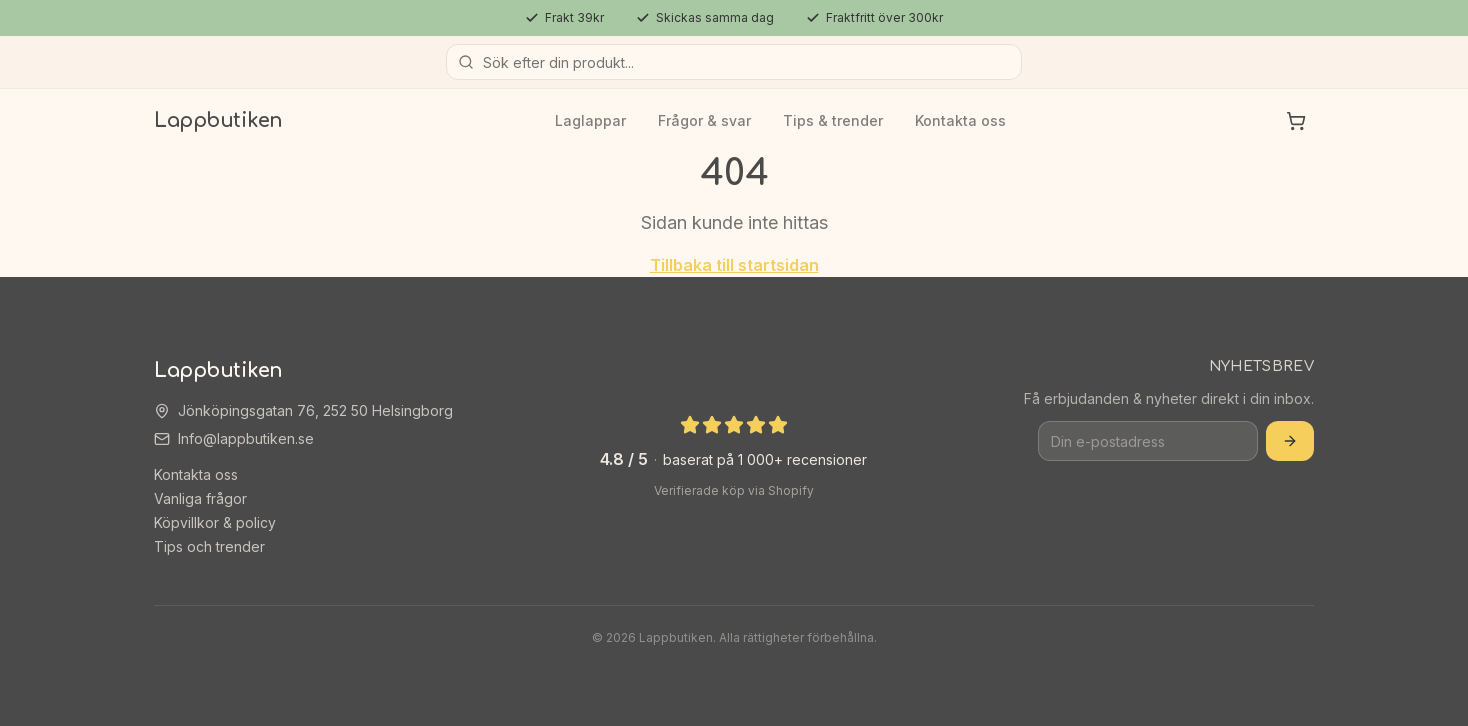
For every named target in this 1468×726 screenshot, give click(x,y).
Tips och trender (209, 546)
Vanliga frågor (200, 498)
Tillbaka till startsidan (734, 265)
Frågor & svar (704, 120)
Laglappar (590, 120)
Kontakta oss (960, 120)
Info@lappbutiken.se (246, 438)
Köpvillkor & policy (215, 522)
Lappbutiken (218, 120)
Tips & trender (833, 120)
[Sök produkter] (734, 62)
